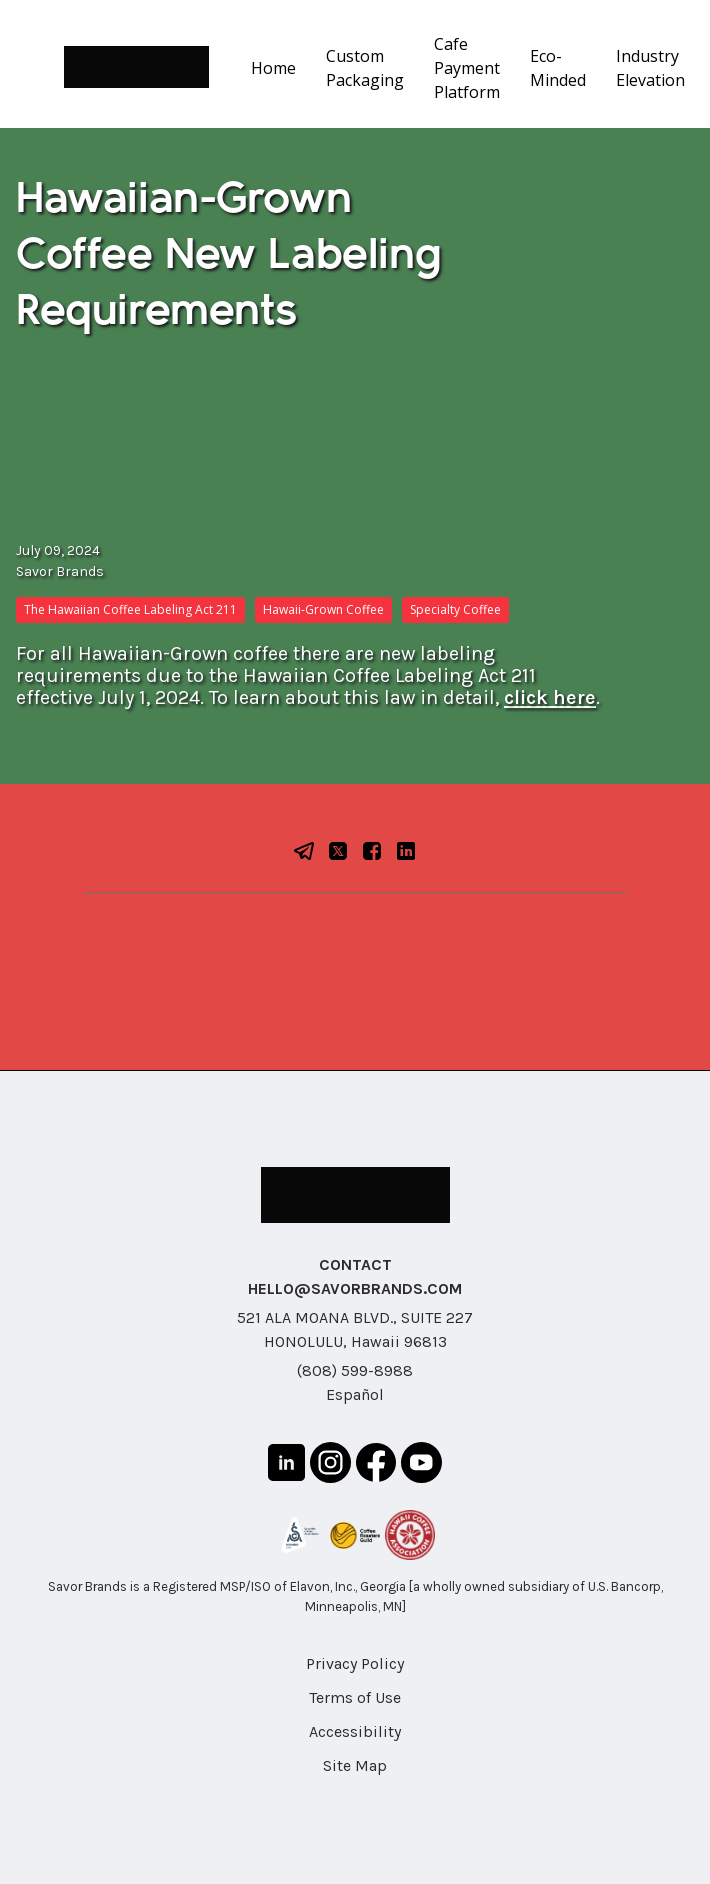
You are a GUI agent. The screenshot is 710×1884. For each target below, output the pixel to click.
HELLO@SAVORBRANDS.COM (355, 1288)
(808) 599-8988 (355, 1370)
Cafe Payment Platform (467, 68)
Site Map (355, 1765)
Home (273, 68)
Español (355, 1394)
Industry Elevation (650, 68)
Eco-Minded (558, 68)
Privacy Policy (355, 1663)
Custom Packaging (365, 68)
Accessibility (355, 1731)
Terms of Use (355, 1697)
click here (550, 697)
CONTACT (355, 1264)
